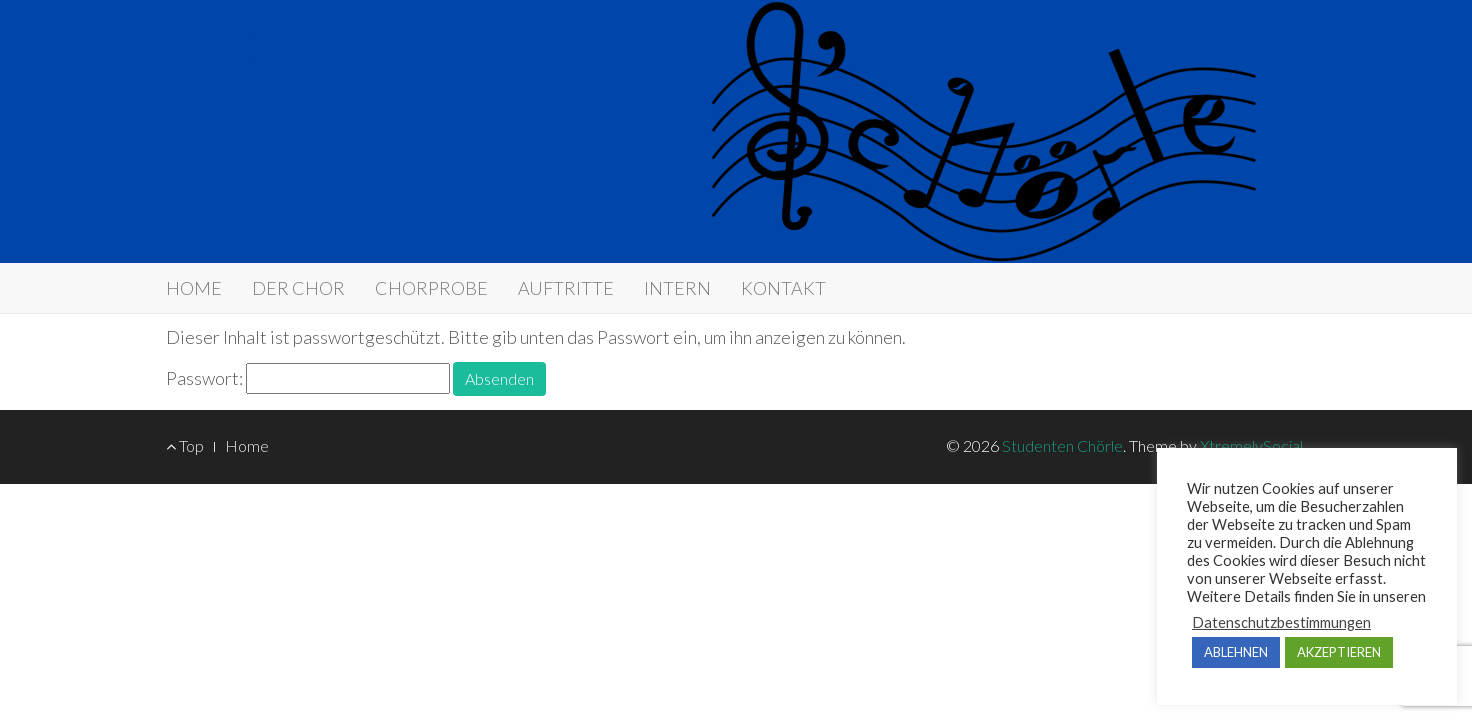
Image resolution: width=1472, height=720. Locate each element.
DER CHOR (298, 288)
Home (247, 445)
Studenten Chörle (338, 47)
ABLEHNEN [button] (1236, 652)
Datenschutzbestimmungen (1281, 622)
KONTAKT (783, 288)
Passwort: (308, 379)
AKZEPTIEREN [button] (1339, 652)
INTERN (677, 288)
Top (185, 445)
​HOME (194, 288)
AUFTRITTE (566, 288)
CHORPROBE (431, 288)
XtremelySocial (1251, 445)
